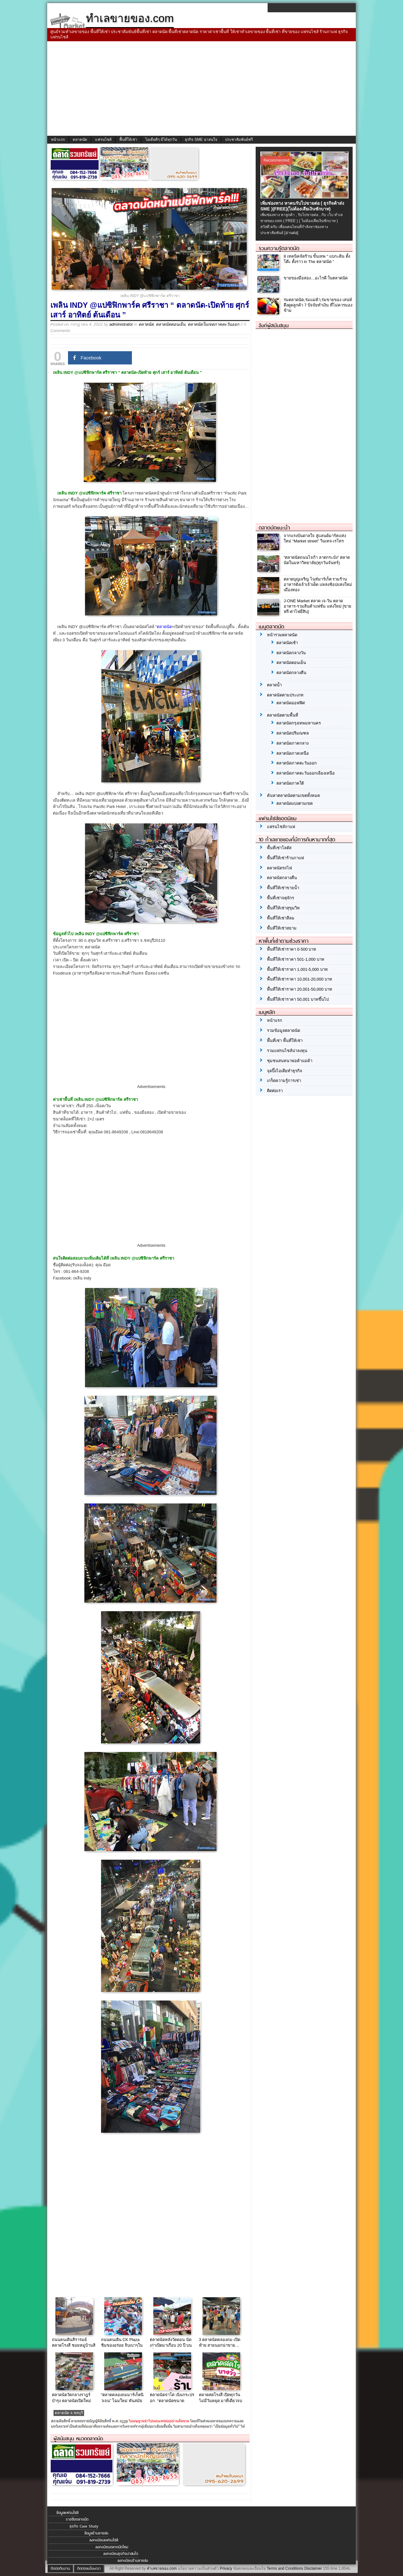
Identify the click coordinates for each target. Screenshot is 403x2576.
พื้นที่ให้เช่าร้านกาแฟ (285, 858)
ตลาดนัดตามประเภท (285, 695)
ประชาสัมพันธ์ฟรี (239, 139)
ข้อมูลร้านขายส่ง (96, 2533)
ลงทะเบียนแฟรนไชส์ (103, 2540)
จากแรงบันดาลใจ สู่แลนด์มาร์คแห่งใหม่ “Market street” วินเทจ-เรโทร (315, 538)
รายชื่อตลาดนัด (77, 2519)
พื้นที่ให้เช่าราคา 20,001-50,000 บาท (299, 989)
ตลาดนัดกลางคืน (291, 672)
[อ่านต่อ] (291, 233)
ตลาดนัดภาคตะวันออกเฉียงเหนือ (305, 773)
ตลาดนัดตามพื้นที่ (282, 715)
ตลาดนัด (80, 139)
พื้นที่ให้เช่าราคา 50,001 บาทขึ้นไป (298, 999)
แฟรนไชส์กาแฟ (281, 826)
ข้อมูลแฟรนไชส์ (67, 2513)
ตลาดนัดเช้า (287, 642)
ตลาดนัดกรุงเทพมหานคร (298, 723)
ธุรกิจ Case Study (84, 2526)
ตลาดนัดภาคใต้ (290, 783)
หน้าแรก (58, 139)
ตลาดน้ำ (274, 685)
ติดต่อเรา (275, 1090)
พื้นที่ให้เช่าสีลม (280, 918)
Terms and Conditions (285, 2568)
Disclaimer (313, 2568)
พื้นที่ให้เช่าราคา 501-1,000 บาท (295, 959)
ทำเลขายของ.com (162, 2568)
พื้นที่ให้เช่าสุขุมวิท (283, 908)
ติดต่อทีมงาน (60, 2568)
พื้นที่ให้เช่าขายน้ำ (283, 887)
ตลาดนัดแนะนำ (274, 527)
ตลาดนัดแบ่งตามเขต (294, 803)
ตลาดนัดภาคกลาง (292, 743)
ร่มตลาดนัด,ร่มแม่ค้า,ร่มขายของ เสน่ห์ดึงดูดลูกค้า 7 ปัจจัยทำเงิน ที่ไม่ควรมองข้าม (318, 305)
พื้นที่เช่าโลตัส (279, 847)
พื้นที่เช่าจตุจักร (280, 898)
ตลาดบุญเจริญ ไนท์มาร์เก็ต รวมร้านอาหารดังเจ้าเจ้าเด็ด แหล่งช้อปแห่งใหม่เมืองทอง (318, 584)
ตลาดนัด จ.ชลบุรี (69, 2413)
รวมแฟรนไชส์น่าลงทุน (287, 1050)
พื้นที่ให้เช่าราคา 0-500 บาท (291, 949)
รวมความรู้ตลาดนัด (279, 248)
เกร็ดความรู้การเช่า (284, 1080)
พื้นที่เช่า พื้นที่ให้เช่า (285, 1040)
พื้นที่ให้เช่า (128, 139)
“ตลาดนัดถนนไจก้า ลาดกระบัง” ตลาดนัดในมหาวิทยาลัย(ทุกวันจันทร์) (317, 560)
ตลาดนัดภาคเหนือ (292, 753)
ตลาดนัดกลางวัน (291, 652)
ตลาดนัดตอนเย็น (170, 324)
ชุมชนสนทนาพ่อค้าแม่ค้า (289, 1060)
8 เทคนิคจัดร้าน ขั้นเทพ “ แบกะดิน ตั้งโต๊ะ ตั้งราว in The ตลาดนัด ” (317, 259)
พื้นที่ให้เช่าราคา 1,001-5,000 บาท (297, 969)
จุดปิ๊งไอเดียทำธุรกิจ (284, 1070)
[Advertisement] (201, 88)
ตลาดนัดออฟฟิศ (290, 703)
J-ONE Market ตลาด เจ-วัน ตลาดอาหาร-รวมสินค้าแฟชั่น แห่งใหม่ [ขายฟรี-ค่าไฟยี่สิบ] (317, 606)
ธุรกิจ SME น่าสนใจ (201, 139)
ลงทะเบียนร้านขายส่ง (132, 2560)
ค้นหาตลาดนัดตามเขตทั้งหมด (293, 795)
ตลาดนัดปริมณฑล (292, 733)
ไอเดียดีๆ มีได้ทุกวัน (161, 139)
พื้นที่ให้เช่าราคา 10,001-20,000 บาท (299, 979)
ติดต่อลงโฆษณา (89, 2568)
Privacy (226, 2568)
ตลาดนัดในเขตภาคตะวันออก (213, 324)
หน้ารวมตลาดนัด (282, 635)
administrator (121, 324)
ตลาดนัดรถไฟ (279, 868)
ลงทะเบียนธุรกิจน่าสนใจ (120, 2553)
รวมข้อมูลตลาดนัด (283, 1030)
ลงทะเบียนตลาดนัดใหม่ (111, 2547)
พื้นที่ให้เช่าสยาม (282, 928)
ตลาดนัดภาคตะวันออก (296, 763)
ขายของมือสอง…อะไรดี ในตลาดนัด (316, 278)
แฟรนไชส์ (103, 139)
